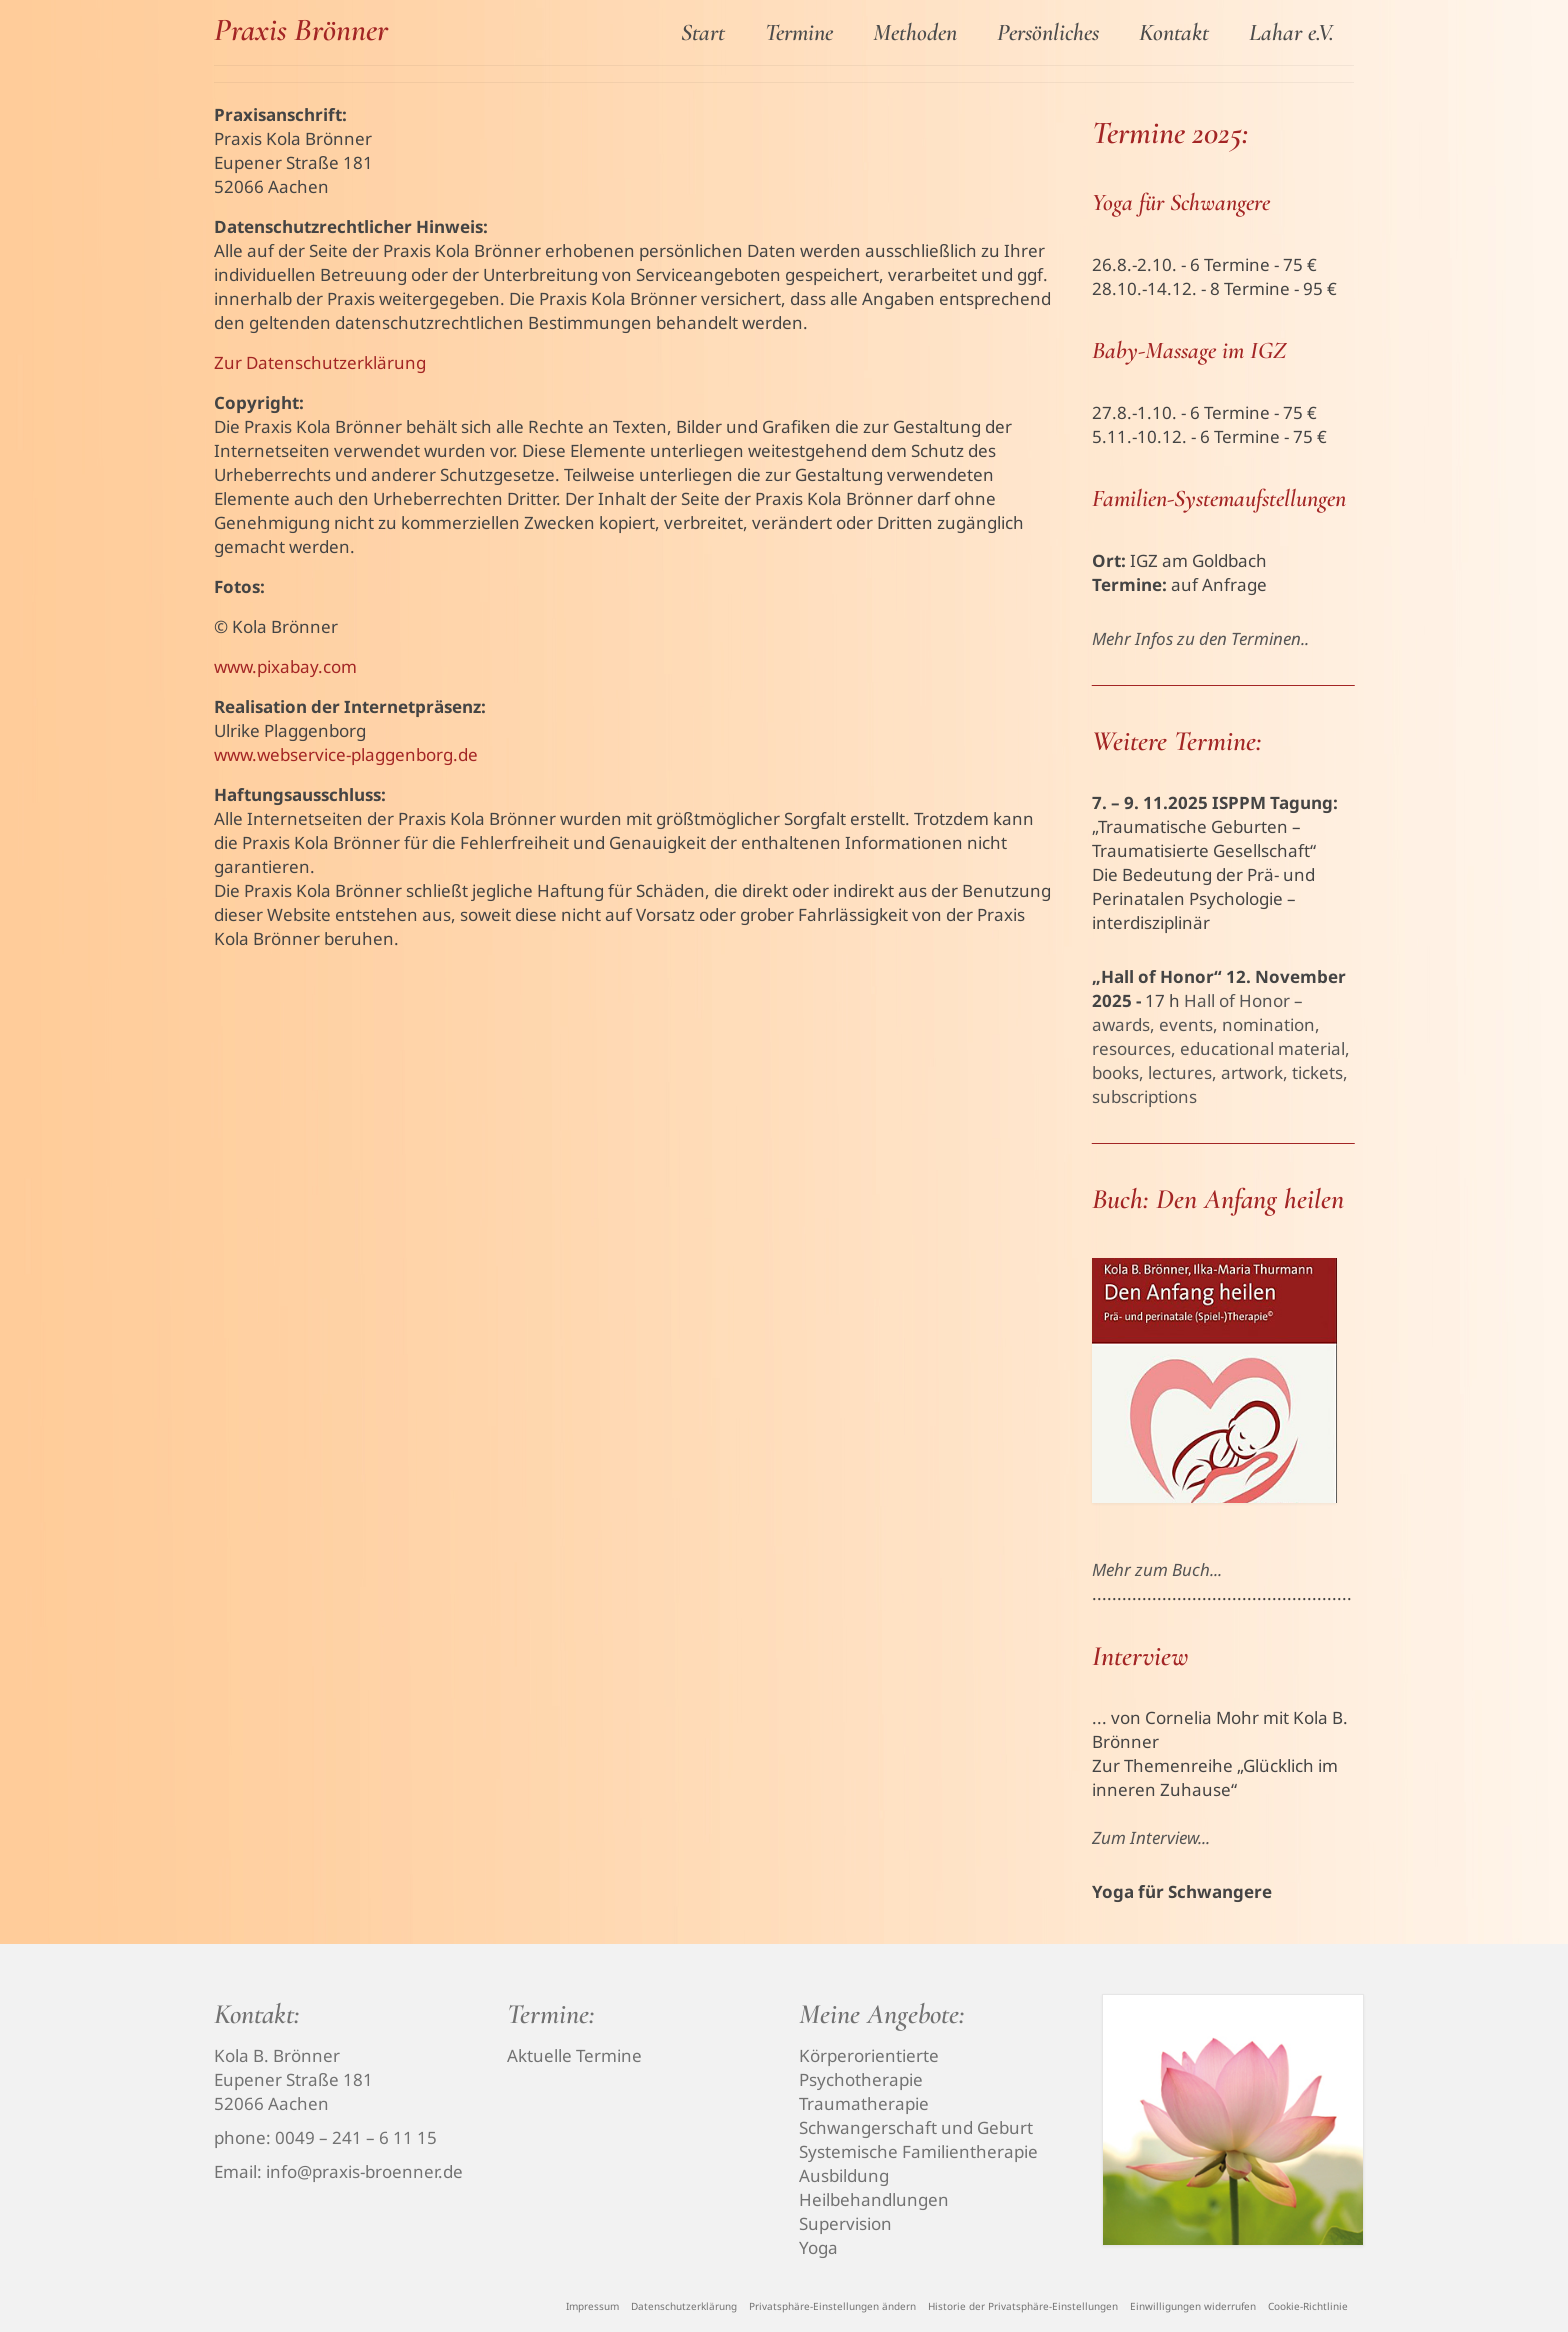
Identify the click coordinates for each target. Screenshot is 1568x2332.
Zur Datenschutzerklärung (320, 362)
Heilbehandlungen (874, 2199)
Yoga (818, 2247)
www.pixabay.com (285, 666)
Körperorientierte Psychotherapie (869, 2067)
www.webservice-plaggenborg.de (346, 754)
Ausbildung (844, 2175)
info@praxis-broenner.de (364, 2171)
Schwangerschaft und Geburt (916, 2127)
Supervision (845, 2223)
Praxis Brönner (301, 29)
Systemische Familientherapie (918, 2151)
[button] (832, 2306)
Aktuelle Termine (574, 2055)
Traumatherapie (864, 2103)
